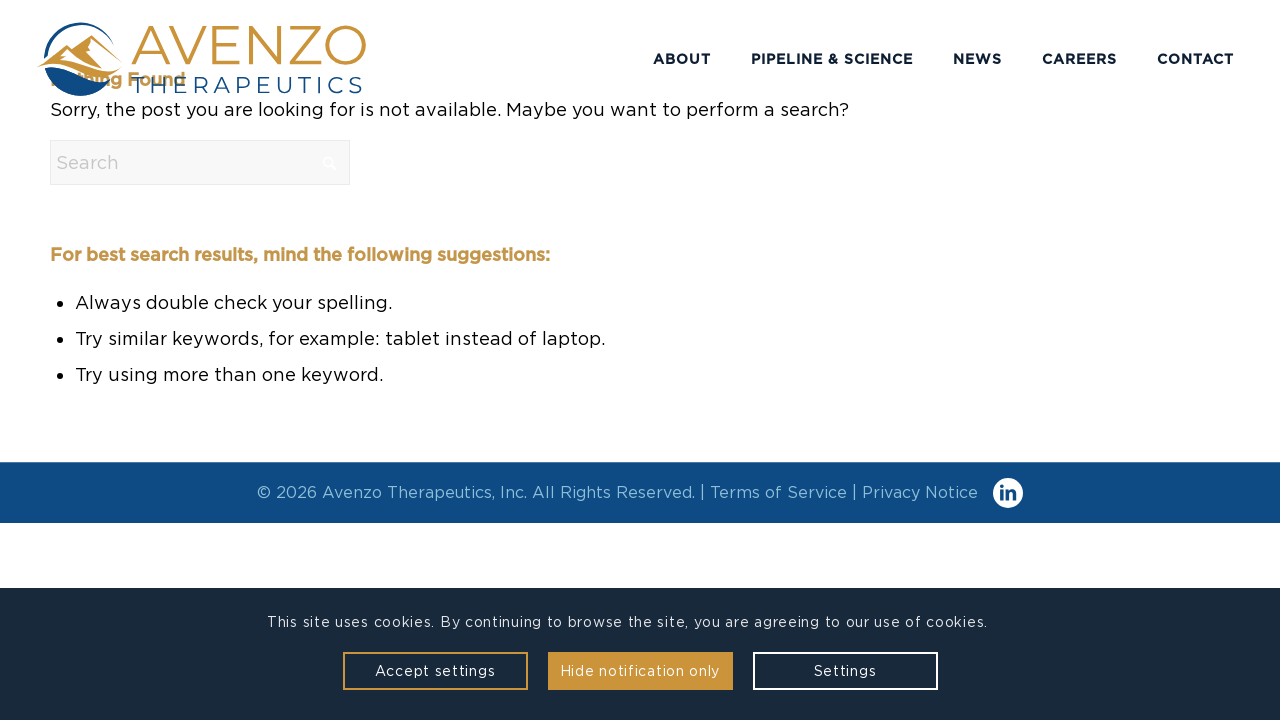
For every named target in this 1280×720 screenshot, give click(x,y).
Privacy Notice (920, 492)
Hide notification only (640, 671)
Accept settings (435, 671)
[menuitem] (682, 59)
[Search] (200, 162)
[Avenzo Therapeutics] (238, 59)
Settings (845, 671)
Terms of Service (778, 492)
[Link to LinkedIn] (1008, 493)
